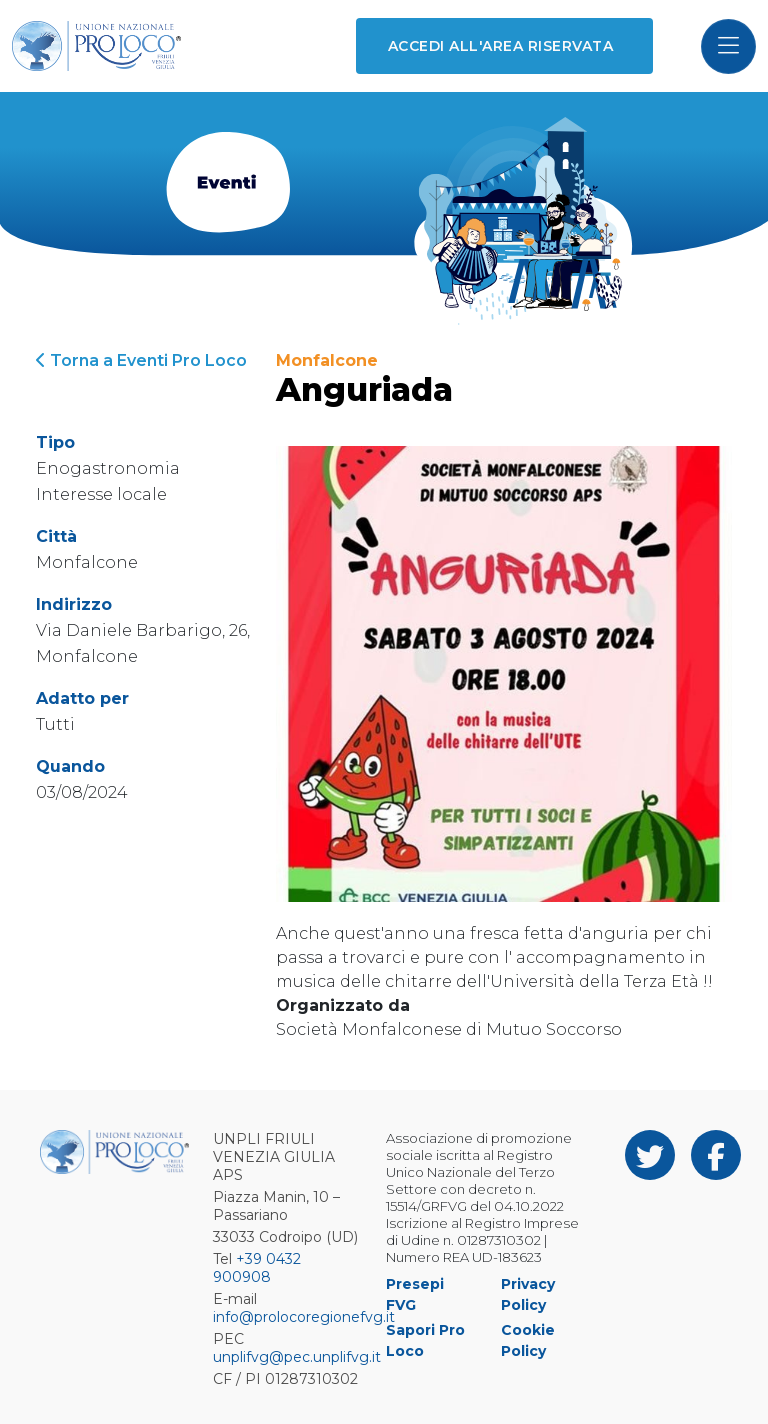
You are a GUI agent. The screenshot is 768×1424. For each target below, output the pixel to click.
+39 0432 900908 (257, 1268)
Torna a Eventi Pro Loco (141, 360)
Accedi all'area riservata (500, 46)
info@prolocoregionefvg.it (304, 1317)
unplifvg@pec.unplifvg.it (297, 1357)
